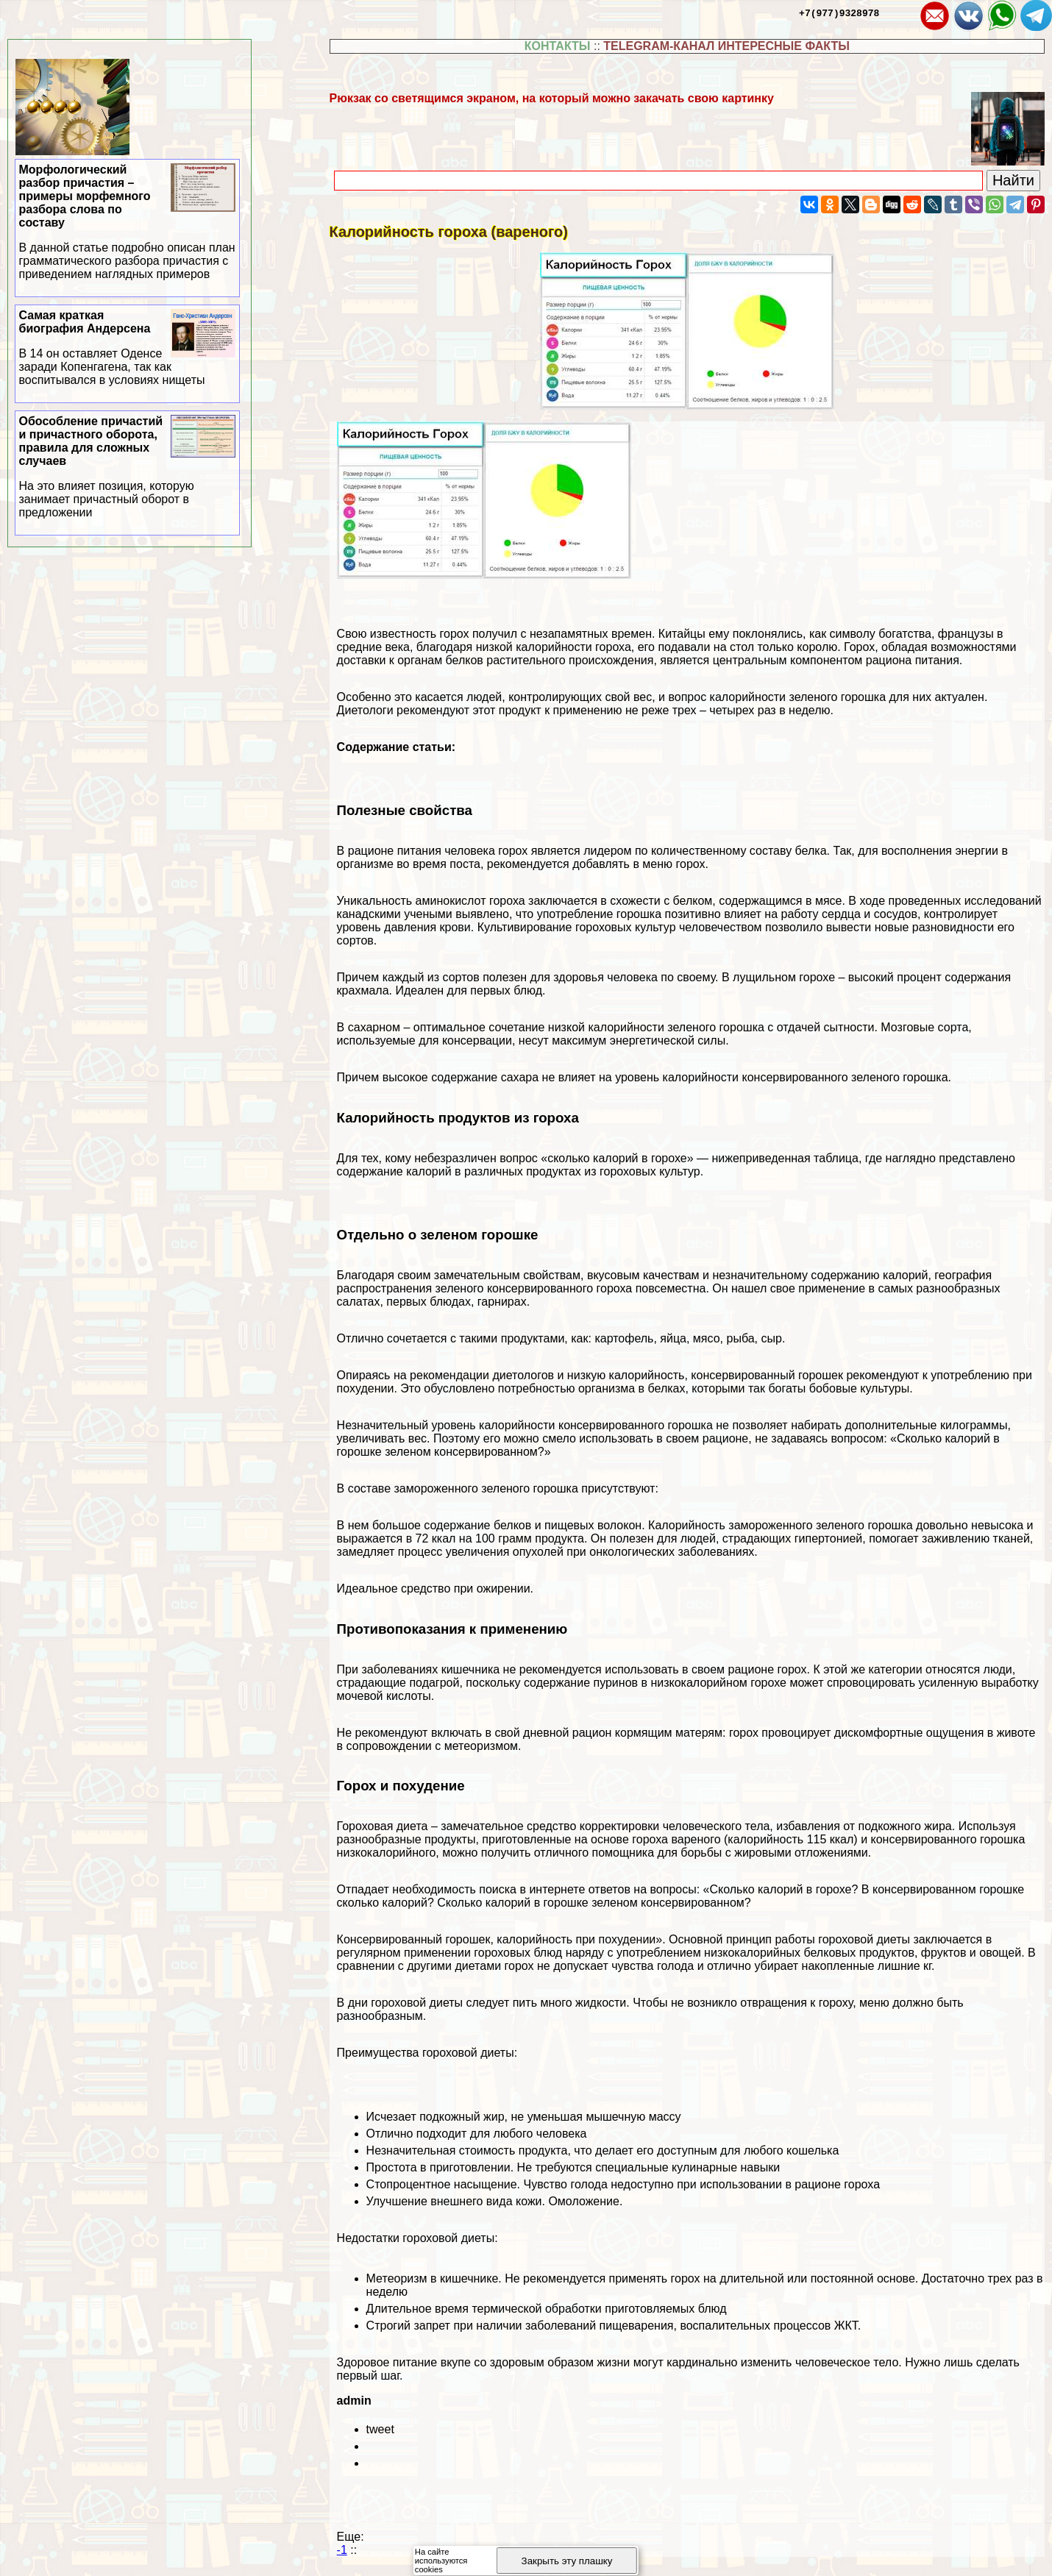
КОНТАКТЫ (558, 46)
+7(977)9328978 (839, 12)
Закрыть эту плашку (567, 2560)
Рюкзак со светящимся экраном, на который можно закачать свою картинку (552, 98)
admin (354, 2400)
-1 (342, 2550)
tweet (380, 2429)
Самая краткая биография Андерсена (127, 348)
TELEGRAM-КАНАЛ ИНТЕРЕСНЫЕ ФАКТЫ (726, 46)
